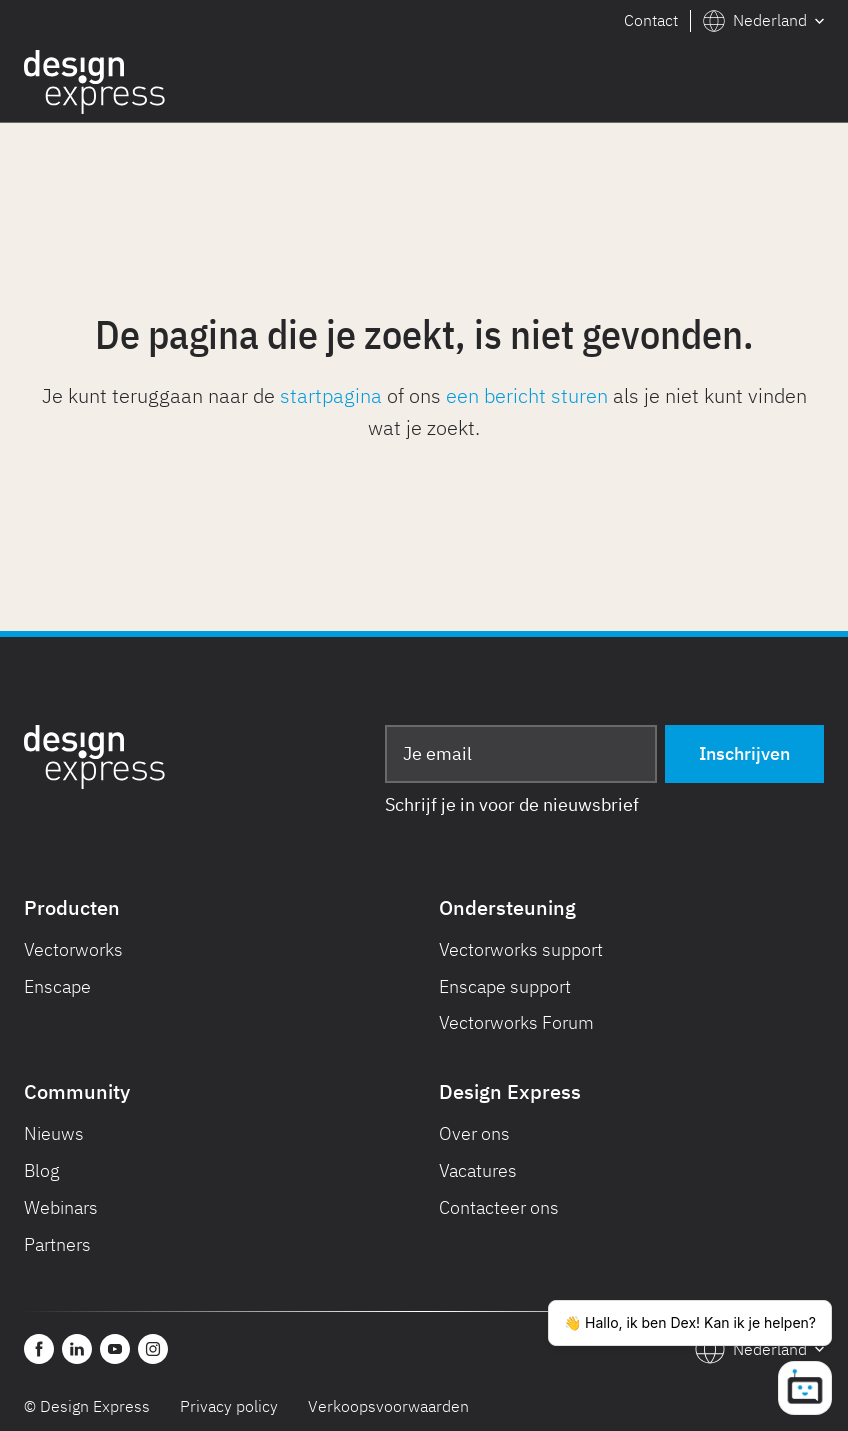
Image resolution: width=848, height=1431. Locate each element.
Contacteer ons (499, 1207)
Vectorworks (73, 949)
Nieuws (54, 1133)
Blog (42, 1170)
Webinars (61, 1207)
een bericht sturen (527, 395)
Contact (651, 20)
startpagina (331, 395)
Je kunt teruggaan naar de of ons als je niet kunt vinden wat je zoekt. (424, 411)
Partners (57, 1244)
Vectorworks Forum (516, 1022)
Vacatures (478, 1170)
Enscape (57, 986)
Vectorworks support (521, 949)
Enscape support (505, 986)
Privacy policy (229, 1406)
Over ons (474, 1133)
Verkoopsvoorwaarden (388, 1406)
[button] (763, 21)
